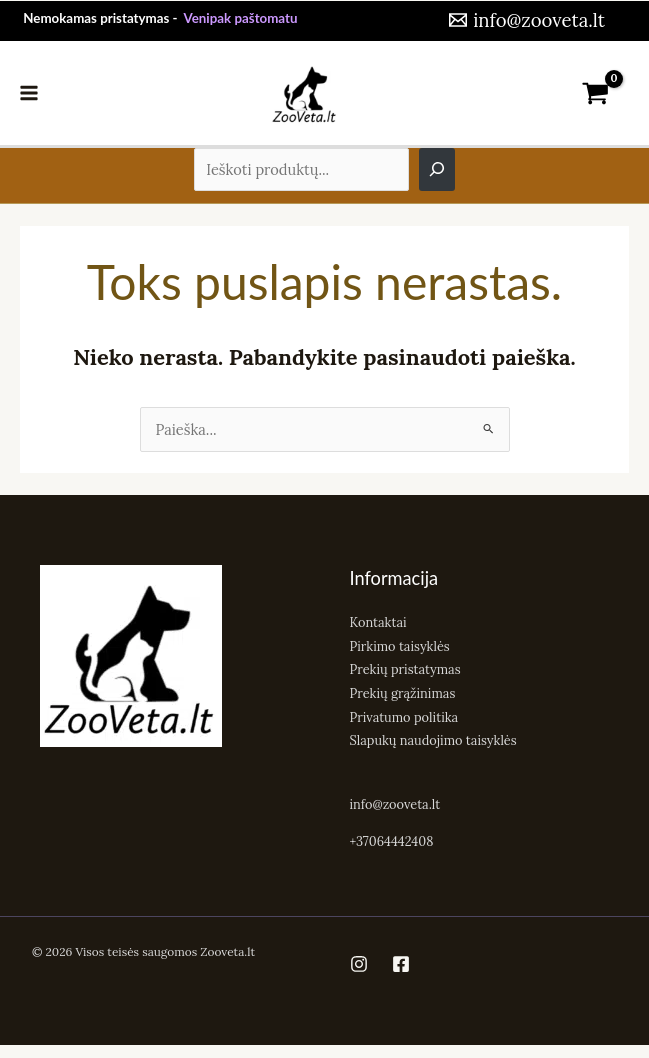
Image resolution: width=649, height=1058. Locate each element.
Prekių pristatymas (405, 669)
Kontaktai (378, 622)
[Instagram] (359, 964)
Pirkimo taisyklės (400, 646)
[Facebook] (401, 964)
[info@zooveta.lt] (525, 20)
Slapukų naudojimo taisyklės (433, 740)
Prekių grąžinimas (403, 693)
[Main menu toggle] (29, 93)
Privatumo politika (404, 717)
